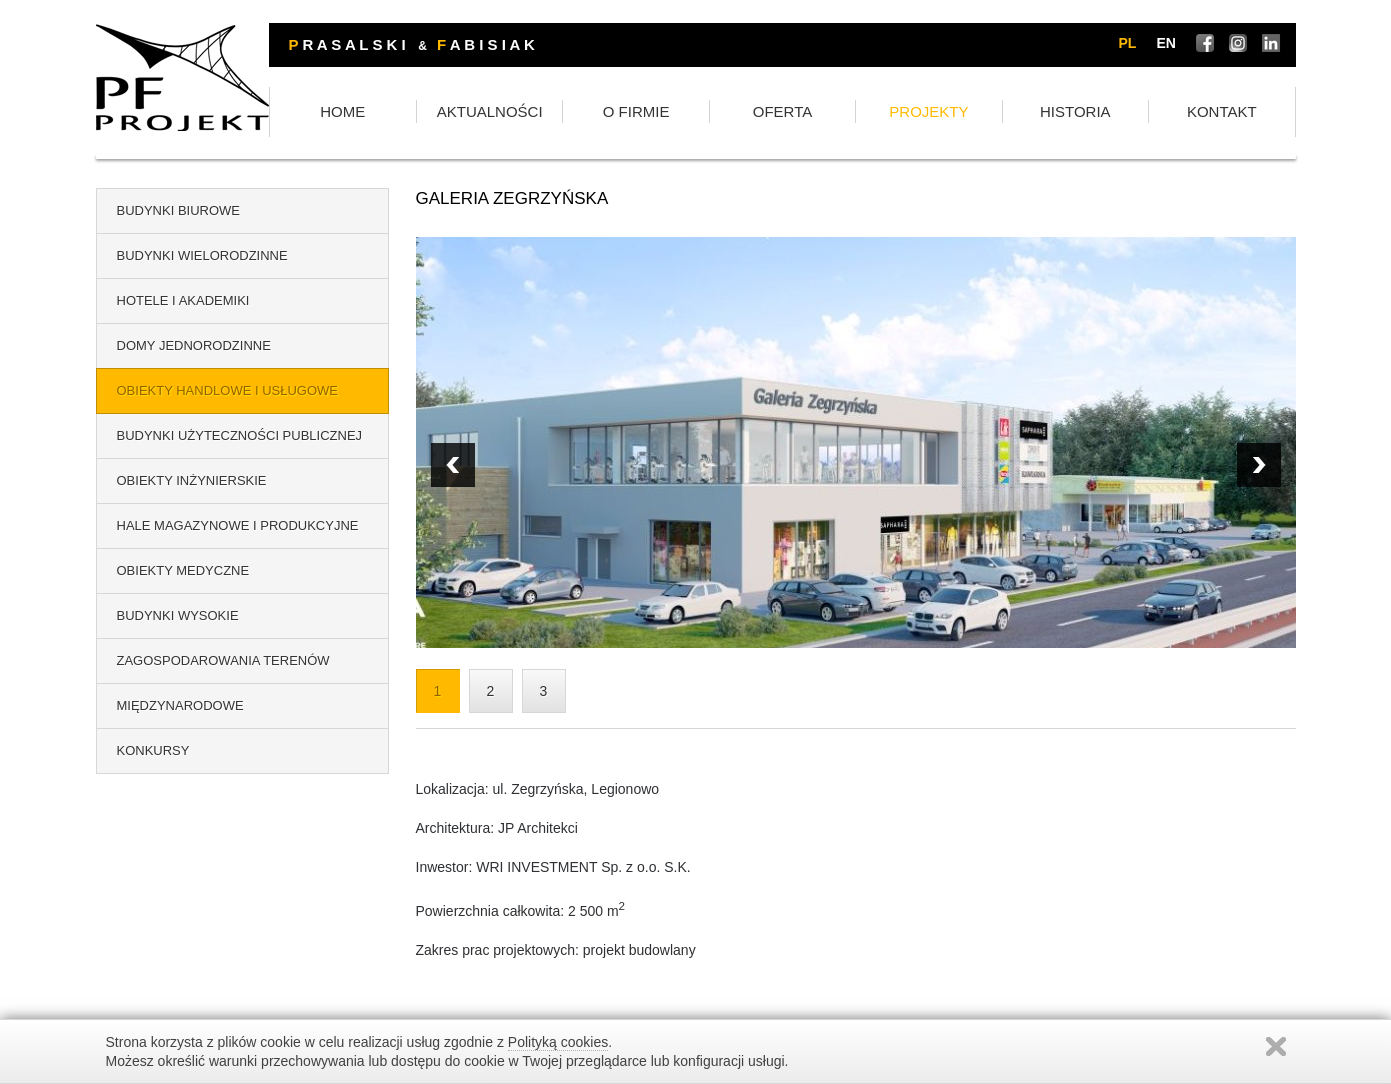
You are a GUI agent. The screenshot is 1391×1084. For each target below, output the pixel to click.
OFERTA (855, 112)
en (1166, 43)
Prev (1259, 466)
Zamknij (1276, 1046)
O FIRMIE (730, 112)
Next (453, 466)
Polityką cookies (558, 1042)
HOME (479, 112)
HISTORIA (1107, 112)
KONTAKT (1232, 112)
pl (1128, 43)
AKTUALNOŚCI (605, 112)
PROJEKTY (981, 112)
